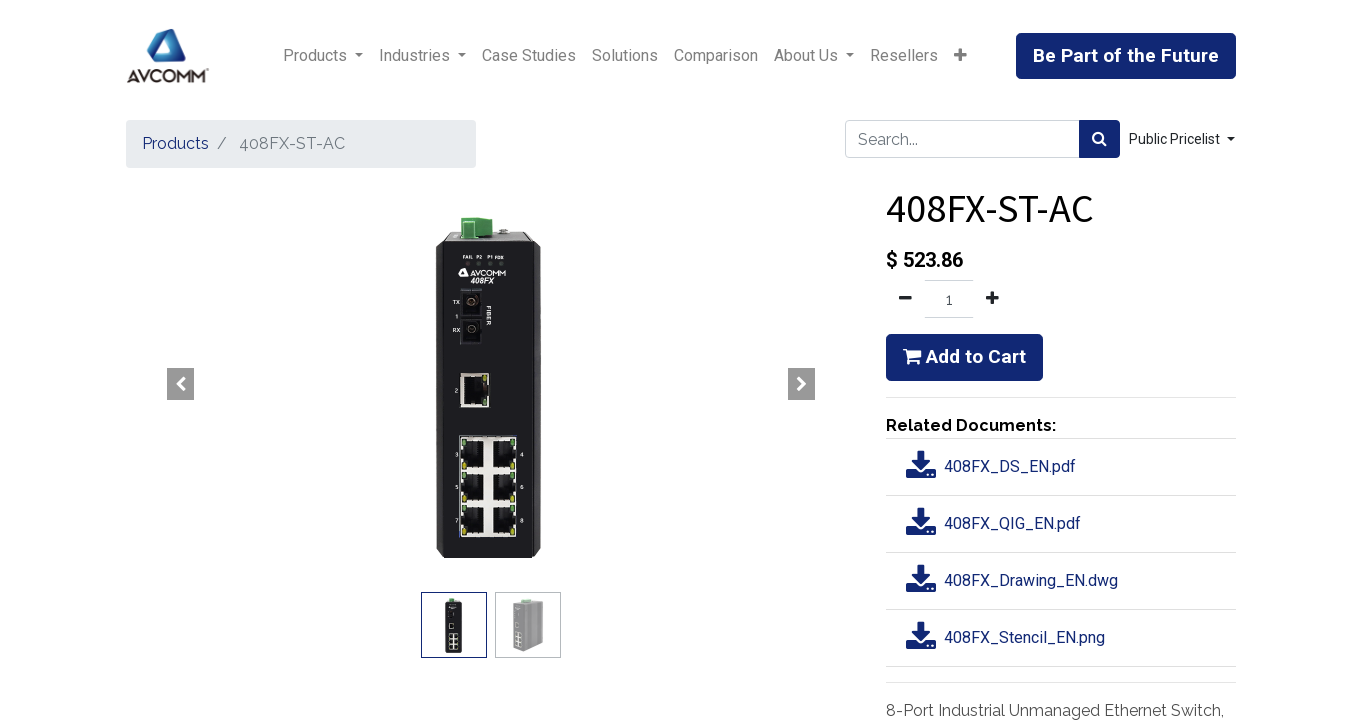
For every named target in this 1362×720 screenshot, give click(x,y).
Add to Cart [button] (964, 356)
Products (175, 143)
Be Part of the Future (1126, 55)
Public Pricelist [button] (1176, 139)
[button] (960, 56)
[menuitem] (529, 56)
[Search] (1099, 139)
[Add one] (992, 299)
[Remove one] (905, 299)
